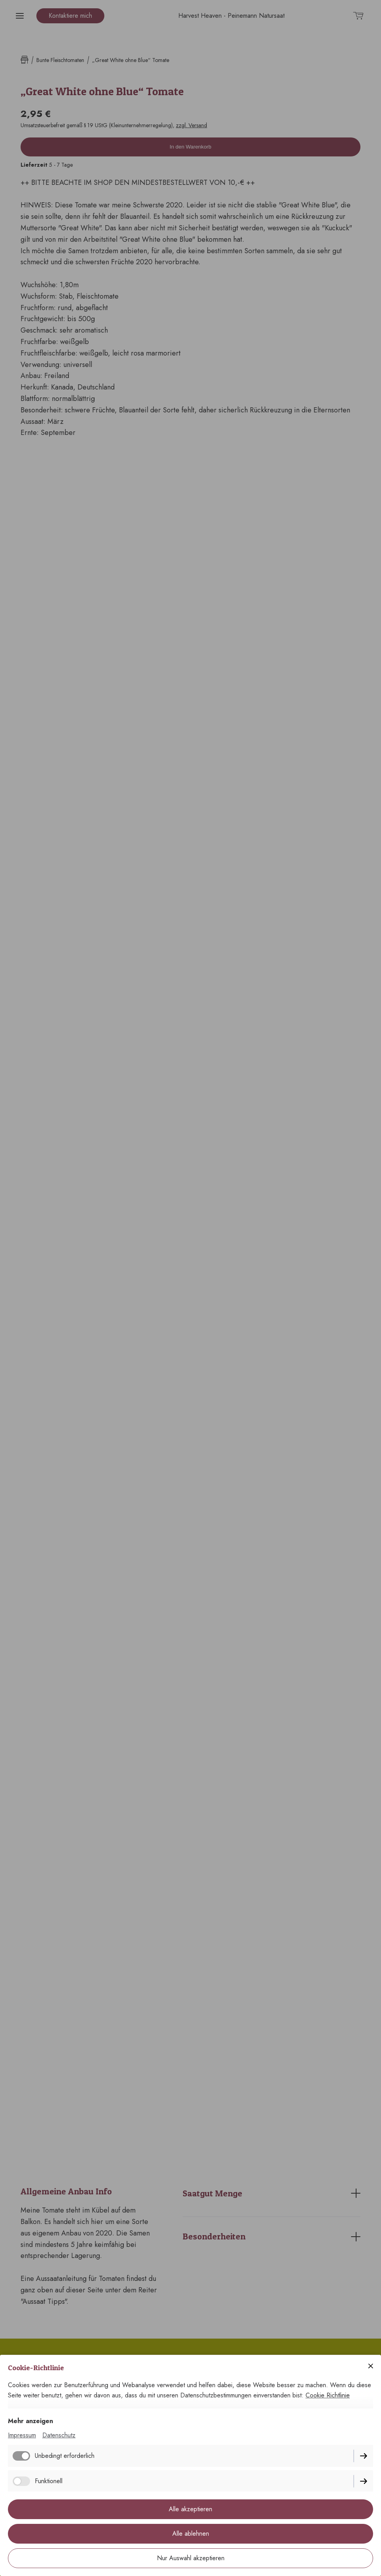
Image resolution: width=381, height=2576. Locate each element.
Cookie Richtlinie (328, 2395)
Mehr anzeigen (30, 2420)
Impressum (22, 2435)
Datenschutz (58, 2435)
